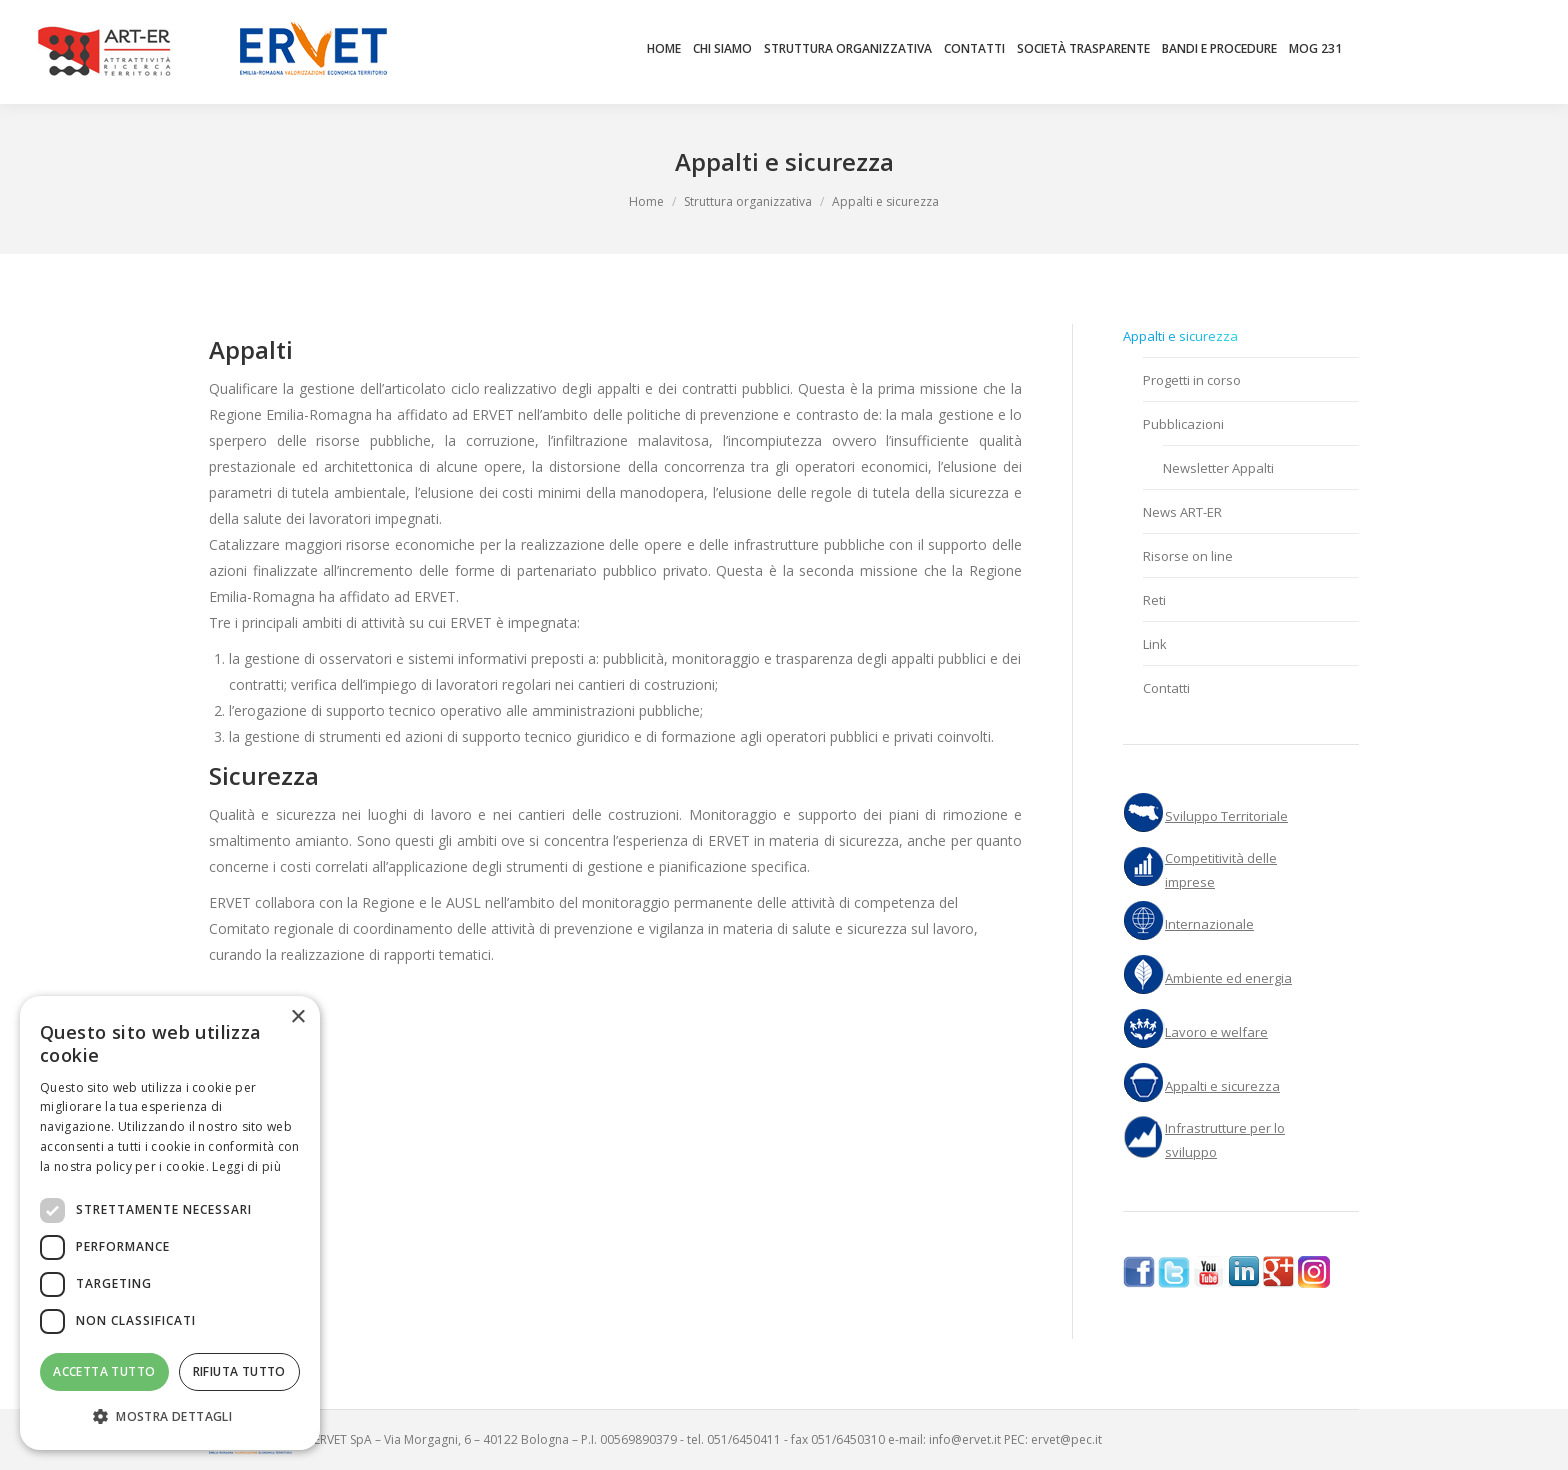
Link (1155, 644)
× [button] (297, 1017)
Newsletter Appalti (1218, 468)
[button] (170, 1417)
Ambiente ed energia (1228, 978)
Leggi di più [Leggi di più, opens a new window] (246, 1166)
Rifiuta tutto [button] (239, 1371)
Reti (1154, 600)
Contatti (1166, 688)
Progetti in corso (1192, 380)
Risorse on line (1188, 556)
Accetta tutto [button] (104, 1371)
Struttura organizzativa (748, 201)
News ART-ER (1182, 512)
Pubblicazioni (1183, 424)
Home (646, 201)
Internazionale (1209, 924)
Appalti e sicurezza (1180, 336)
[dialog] (170, 1223)
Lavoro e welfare (1216, 1032)
